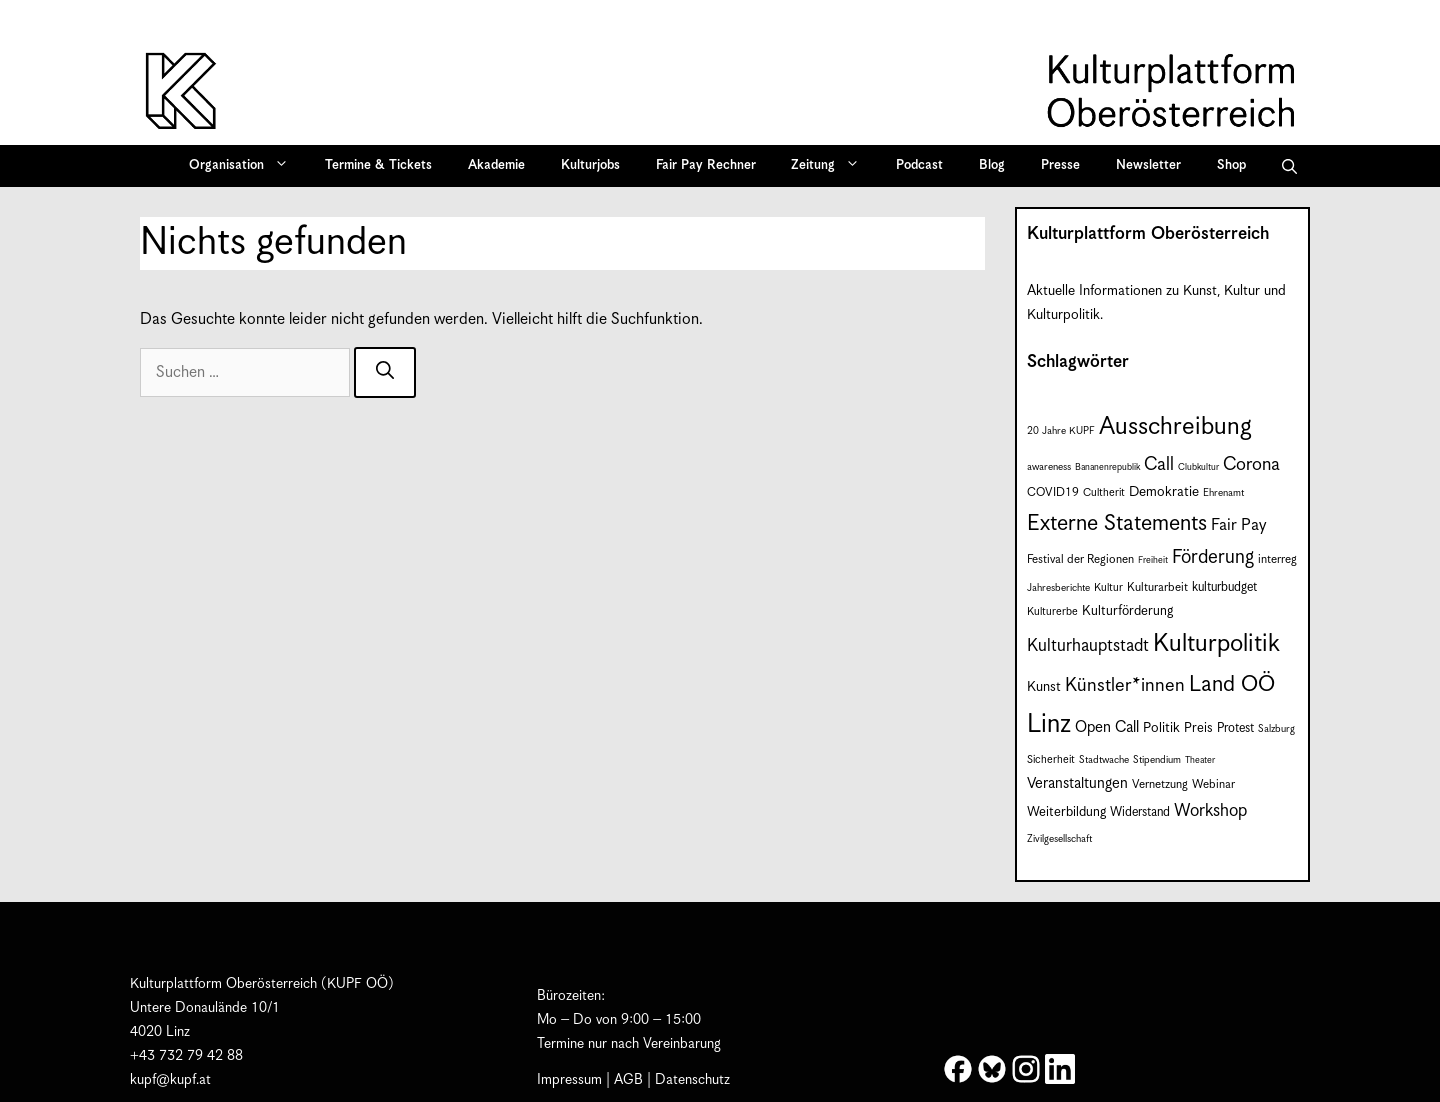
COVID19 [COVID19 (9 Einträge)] (1053, 492)
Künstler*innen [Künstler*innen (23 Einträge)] (1125, 685)
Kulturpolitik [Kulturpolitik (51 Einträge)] (1216, 644)
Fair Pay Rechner (706, 165)
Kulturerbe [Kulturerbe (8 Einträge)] (1052, 612)
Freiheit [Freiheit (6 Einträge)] (1153, 560)
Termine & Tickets (378, 165)
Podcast (919, 165)
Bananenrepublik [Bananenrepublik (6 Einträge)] (1107, 467)
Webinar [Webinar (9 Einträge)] (1213, 784)
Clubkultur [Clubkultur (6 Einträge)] (1198, 467)
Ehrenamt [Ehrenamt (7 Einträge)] (1223, 493)
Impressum (569, 1080)
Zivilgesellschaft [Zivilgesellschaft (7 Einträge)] (1059, 839)
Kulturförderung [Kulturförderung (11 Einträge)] (1127, 611)
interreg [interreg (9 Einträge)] (1277, 559)
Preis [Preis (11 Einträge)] (1198, 728)
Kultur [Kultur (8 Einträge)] (1108, 588)
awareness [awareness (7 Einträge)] (1049, 467)
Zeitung (832, 166)
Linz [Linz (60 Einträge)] (1049, 724)
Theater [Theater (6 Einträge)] (1200, 760)
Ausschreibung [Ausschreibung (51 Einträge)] (1175, 427)
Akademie (496, 165)
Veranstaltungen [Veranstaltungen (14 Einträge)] (1077, 783)
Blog (992, 165)
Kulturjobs (590, 165)
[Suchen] (385, 372)
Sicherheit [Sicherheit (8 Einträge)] (1051, 760)
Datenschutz (692, 1080)
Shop (1231, 165)
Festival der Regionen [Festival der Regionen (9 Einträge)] (1080, 559)
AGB (628, 1080)
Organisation (245, 166)
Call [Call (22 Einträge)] (1159, 464)
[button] (1289, 166)
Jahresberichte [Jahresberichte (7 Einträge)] (1058, 588)
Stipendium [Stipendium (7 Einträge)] (1157, 760)
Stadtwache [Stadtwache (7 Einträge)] (1104, 760)
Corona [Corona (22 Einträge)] (1251, 464)
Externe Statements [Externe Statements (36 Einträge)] (1117, 523)
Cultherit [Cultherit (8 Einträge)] (1104, 493)
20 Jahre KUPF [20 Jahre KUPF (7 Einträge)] (1061, 431)
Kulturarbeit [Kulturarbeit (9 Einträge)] (1157, 587)
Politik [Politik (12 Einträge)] (1161, 728)
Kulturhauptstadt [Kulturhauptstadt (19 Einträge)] (1088, 646)
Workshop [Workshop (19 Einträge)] (1210, 811)
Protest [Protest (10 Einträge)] (1235, 728)
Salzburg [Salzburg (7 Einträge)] (1276, 729)
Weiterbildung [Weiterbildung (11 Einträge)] (1066, 812)
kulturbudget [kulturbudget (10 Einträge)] (1224, 587)
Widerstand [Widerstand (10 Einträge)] (1140, 812)
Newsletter (1148, 165)
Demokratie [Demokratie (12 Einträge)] (1164, 492)
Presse (1060, 165)
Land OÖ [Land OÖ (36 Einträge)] (1232, 684)
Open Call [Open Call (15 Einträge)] (1107, 727)
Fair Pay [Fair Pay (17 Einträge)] (1238, 525)
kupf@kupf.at (170, 1080)
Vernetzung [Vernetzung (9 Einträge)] (1160, 784)
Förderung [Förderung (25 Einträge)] (1213, 557)
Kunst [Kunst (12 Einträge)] (1044, 687)
